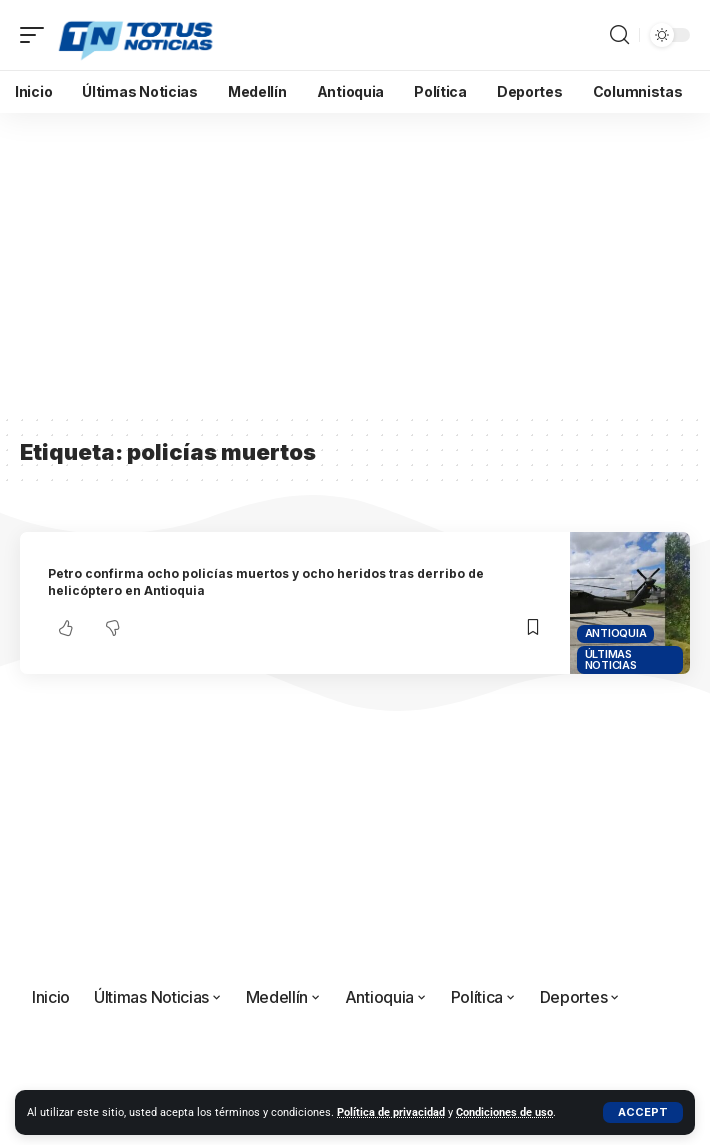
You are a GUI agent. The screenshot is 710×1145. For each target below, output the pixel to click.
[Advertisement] (355, 263)
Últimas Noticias (611, 659)
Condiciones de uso (504, 1112)
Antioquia (616, 633)
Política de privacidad (391, 1112)
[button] (643, 1112)
